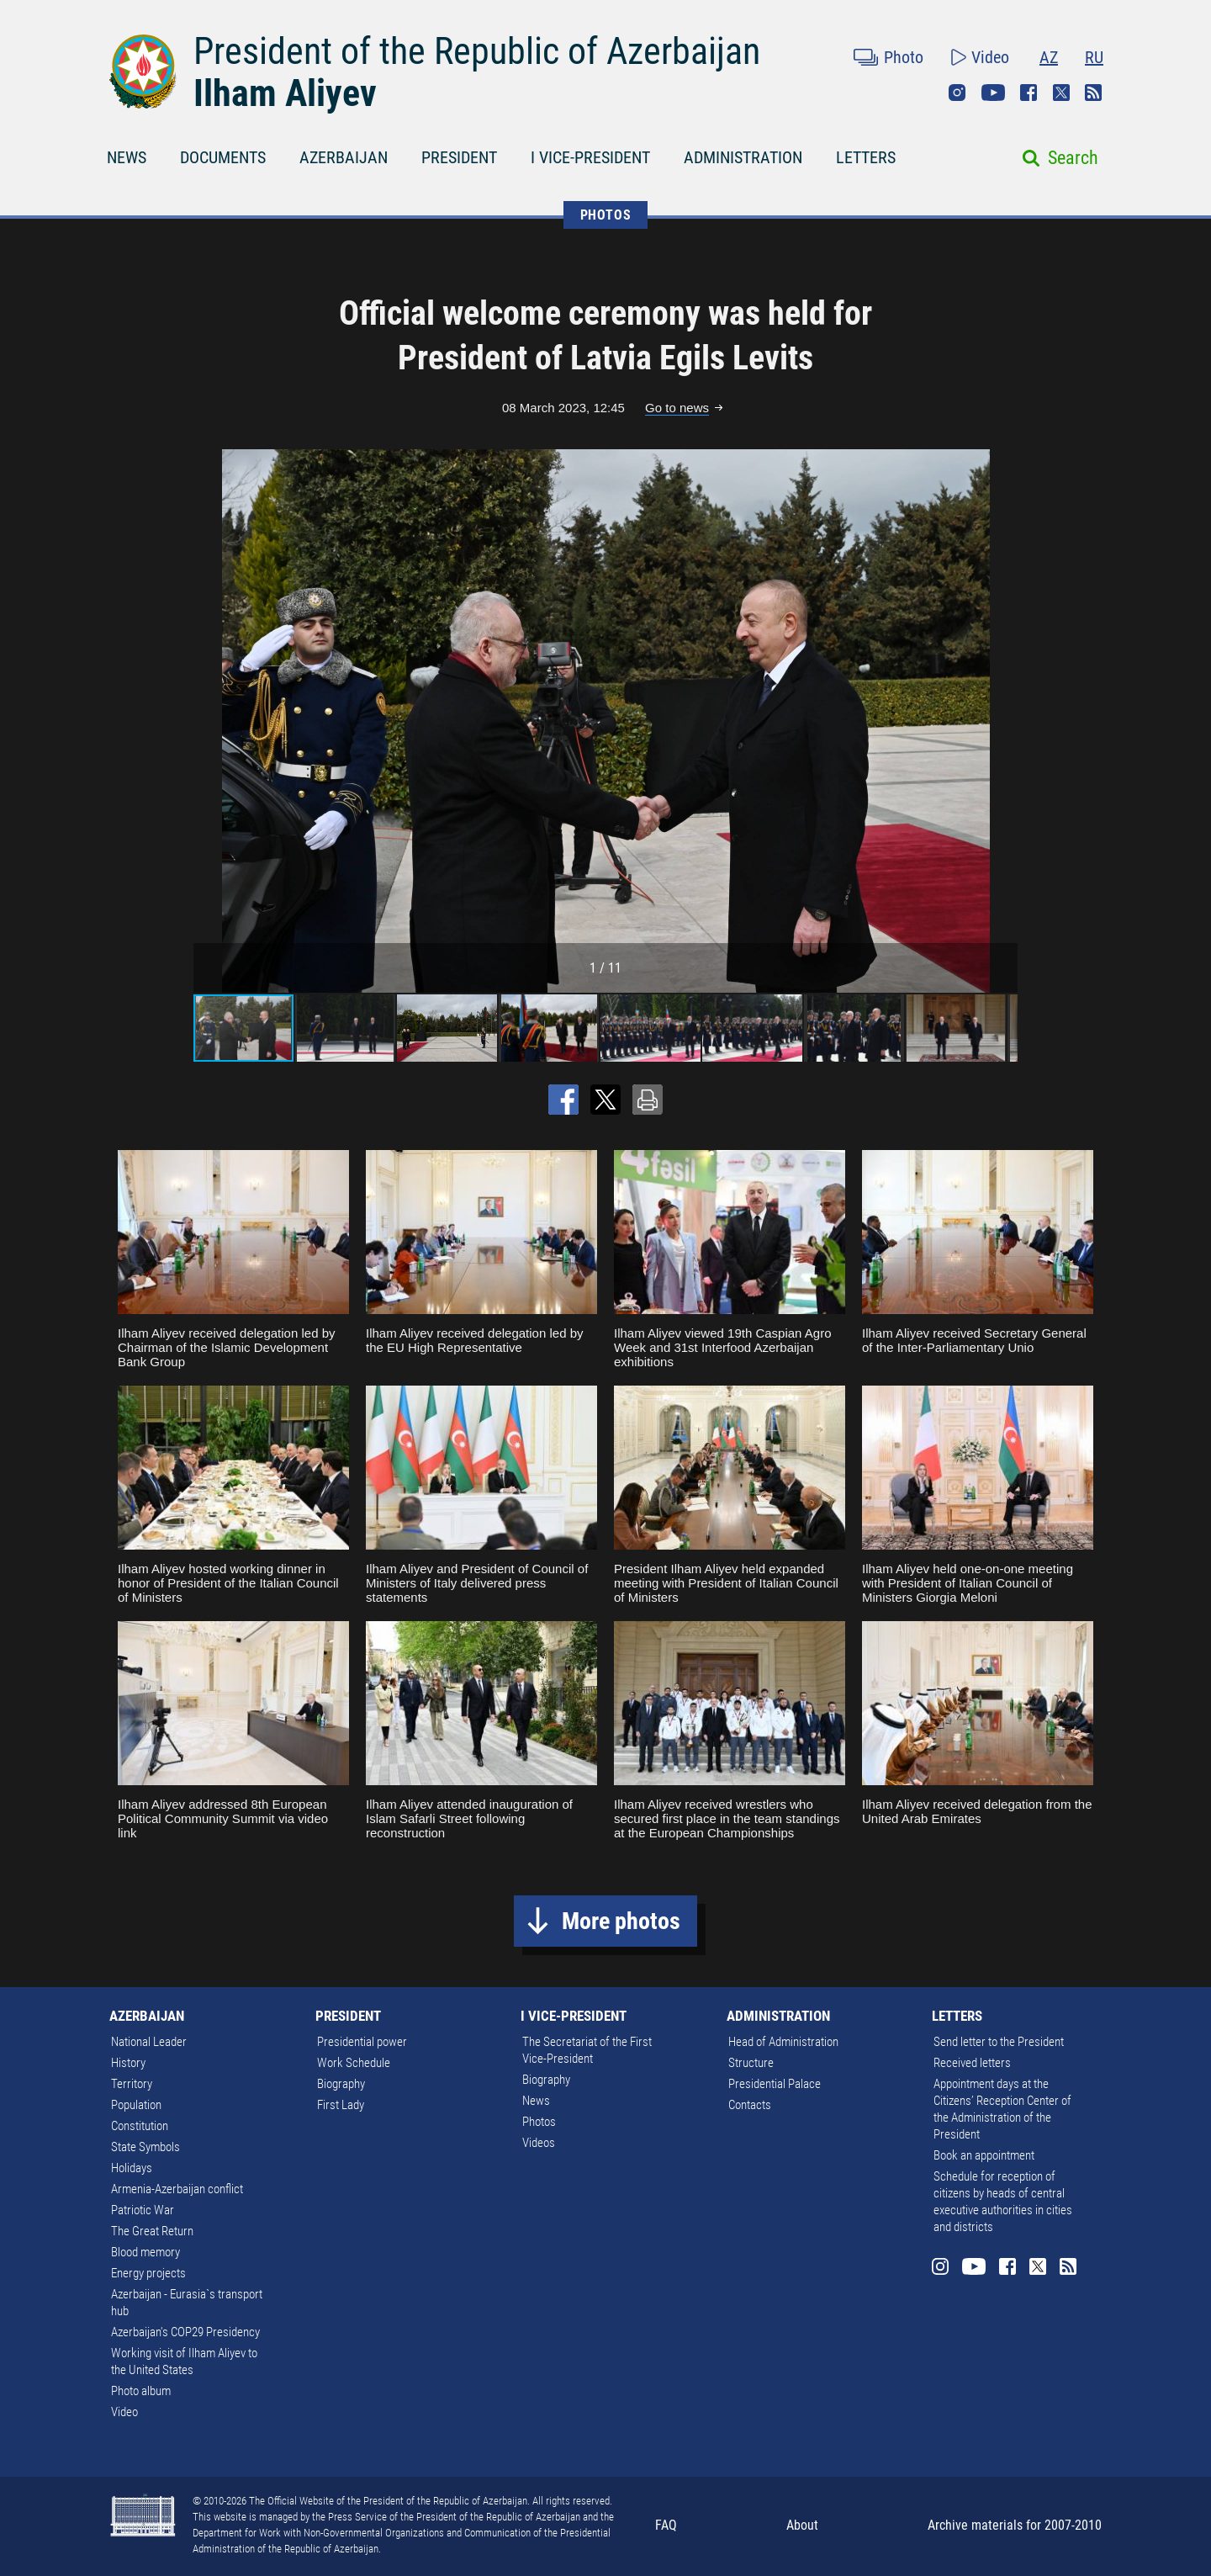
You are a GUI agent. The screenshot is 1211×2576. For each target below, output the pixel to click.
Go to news (677, 407)
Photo (903, 57)
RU (1094, 57)
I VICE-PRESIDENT (590, 157)
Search (1073, 157)
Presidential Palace (774, 2083)
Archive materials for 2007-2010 (1015, 2525)
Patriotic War (142, 2210)
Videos (538, 2142)
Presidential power (362, 2041)
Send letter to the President (998, 2041)
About (802, 2525)
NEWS (126, 157)
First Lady (340, 2104)
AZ (1048, 57)
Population (136, 2104)
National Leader (149, 2041)
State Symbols (145, 2147)
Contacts (749, 2104)
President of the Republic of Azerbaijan (476, 51)
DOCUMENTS (223, 157)
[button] (1002, 721)
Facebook (1028, 92)
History (128, 2062)
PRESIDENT (459, 157)
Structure (751, 2062)
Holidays (131, 2168)
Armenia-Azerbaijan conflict (177, 2189)
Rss (1093, 92)
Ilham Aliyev (285, 93)
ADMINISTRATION (743, 157)
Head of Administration (783, 2041)
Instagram (957, 92)
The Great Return (152, 2231)
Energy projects (148, 2273)
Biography (341, 2083)
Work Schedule (353, 2062)
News (536, 2100)
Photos (539, 2121)
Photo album (141, 2390)
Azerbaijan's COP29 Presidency (185, 2332)
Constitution (139, 2125)
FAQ (666, 2525)
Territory (131, 2083)
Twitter (1061, 92)
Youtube (993, 92)
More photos (621, 1921)
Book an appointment (983, 2155)
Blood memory (145, 2252)
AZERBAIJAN (343, 157)
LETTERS (866, 157)
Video (990, 57)
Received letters (972, 2062)
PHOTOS (606, 215)
